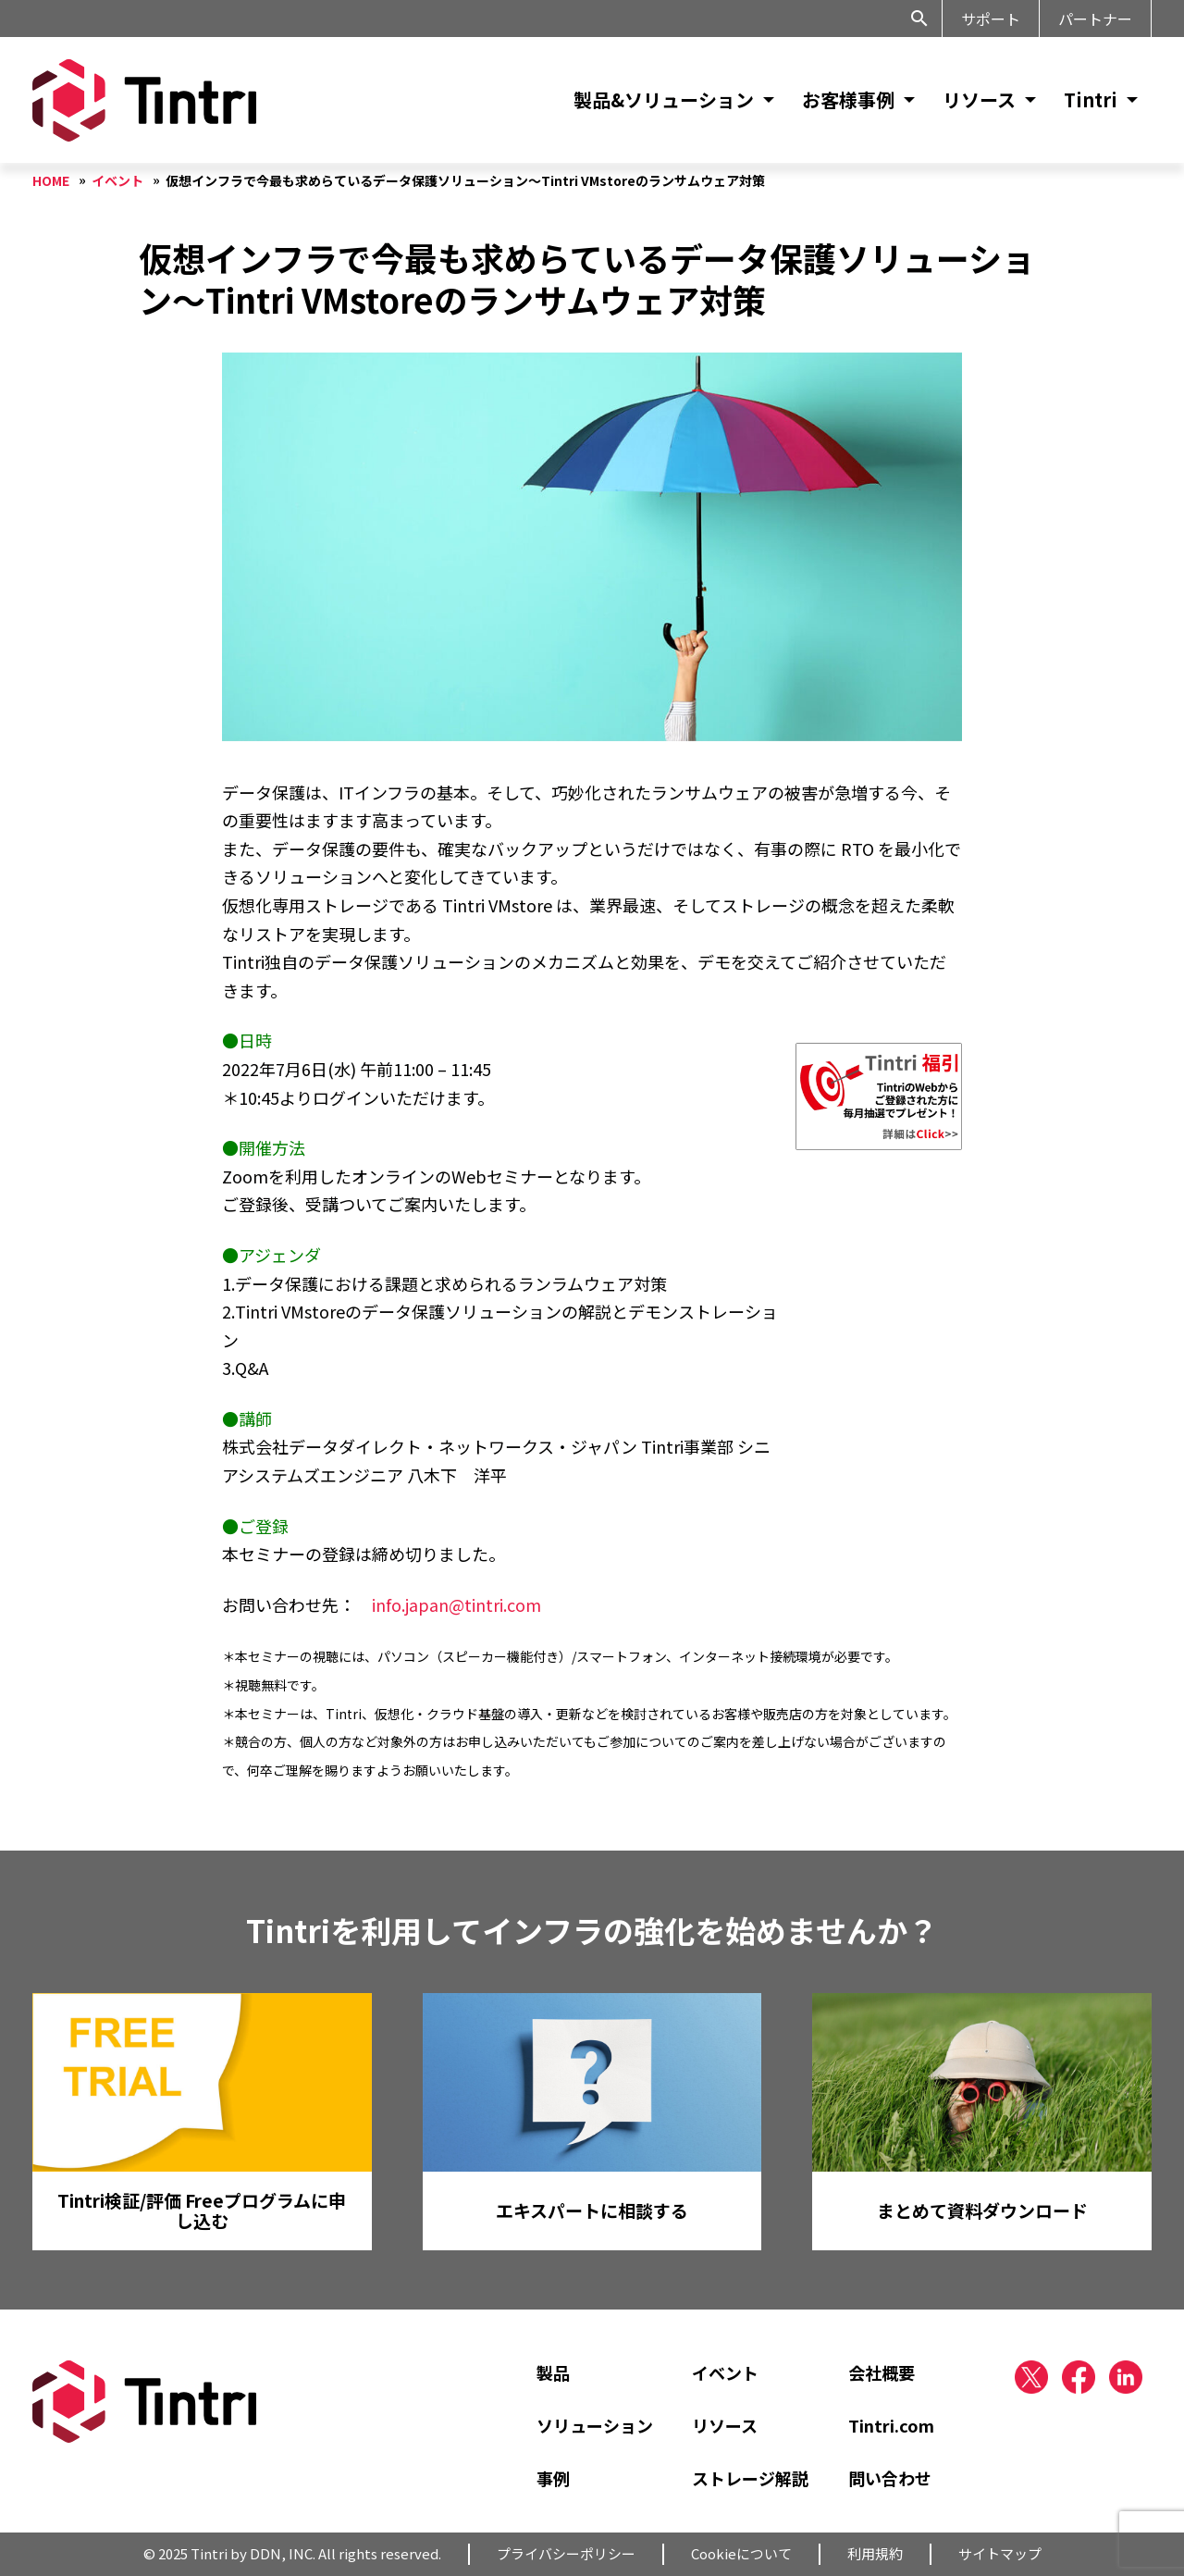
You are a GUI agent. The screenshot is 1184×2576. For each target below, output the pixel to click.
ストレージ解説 (750, 2478)
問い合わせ (889, 2478)
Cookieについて (741, 2553)
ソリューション (594, 2425)
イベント (725, 2372)
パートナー (1095, 18)
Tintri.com (891, 2425)
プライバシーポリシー (566, 2553)
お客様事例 (848, 99)
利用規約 (875, 2553)
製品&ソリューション (664, 99)
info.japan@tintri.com (456, 1604)
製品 (553, 2372)
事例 (553, 2478)
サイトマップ (1000, 2553)
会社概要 (881, 2372)
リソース (979, 99)
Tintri (1090, 99)
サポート (990, 18)
